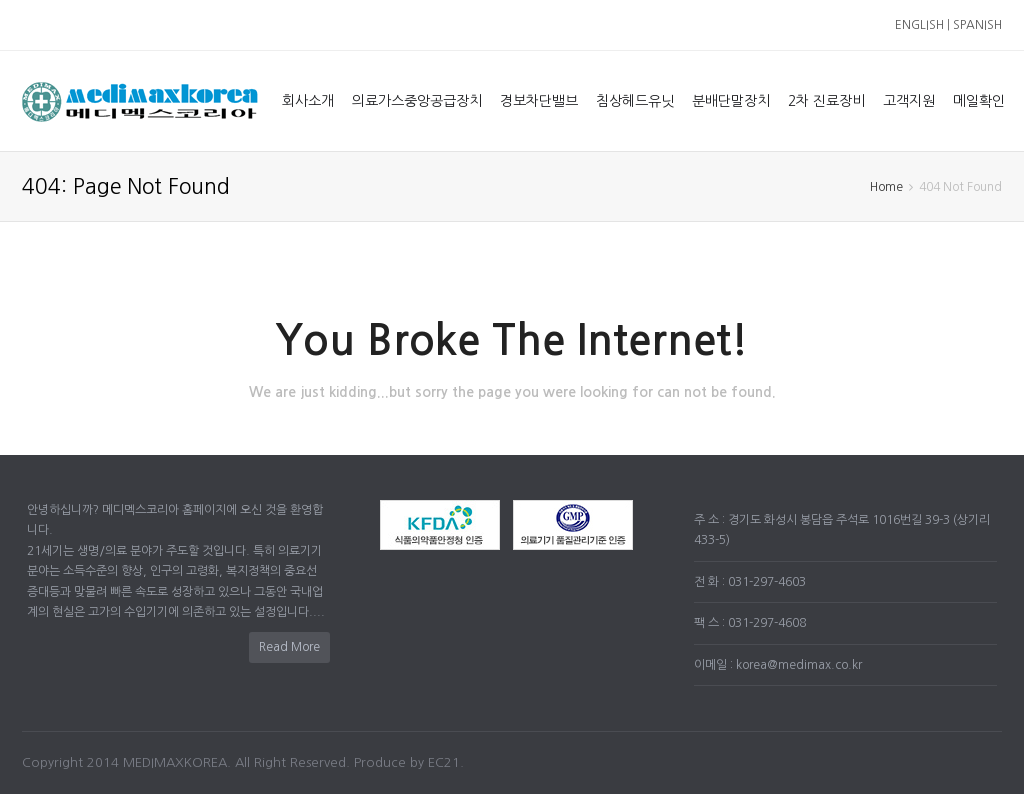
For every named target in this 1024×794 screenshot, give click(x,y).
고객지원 (909, 101)
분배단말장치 (731, 101)
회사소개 (308, 101)
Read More (289, 647)
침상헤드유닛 (635, 101)
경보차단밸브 (539, 101)
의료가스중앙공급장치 (417, 101)
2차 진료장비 (826, 101)
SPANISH (977, 25)
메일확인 (979, 101)
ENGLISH (919, 25)
